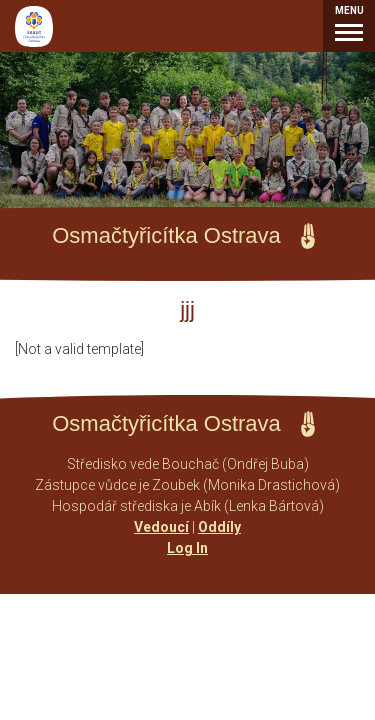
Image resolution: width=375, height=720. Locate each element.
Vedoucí (161, 527)
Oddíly (219, 527)
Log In (187, 548)
